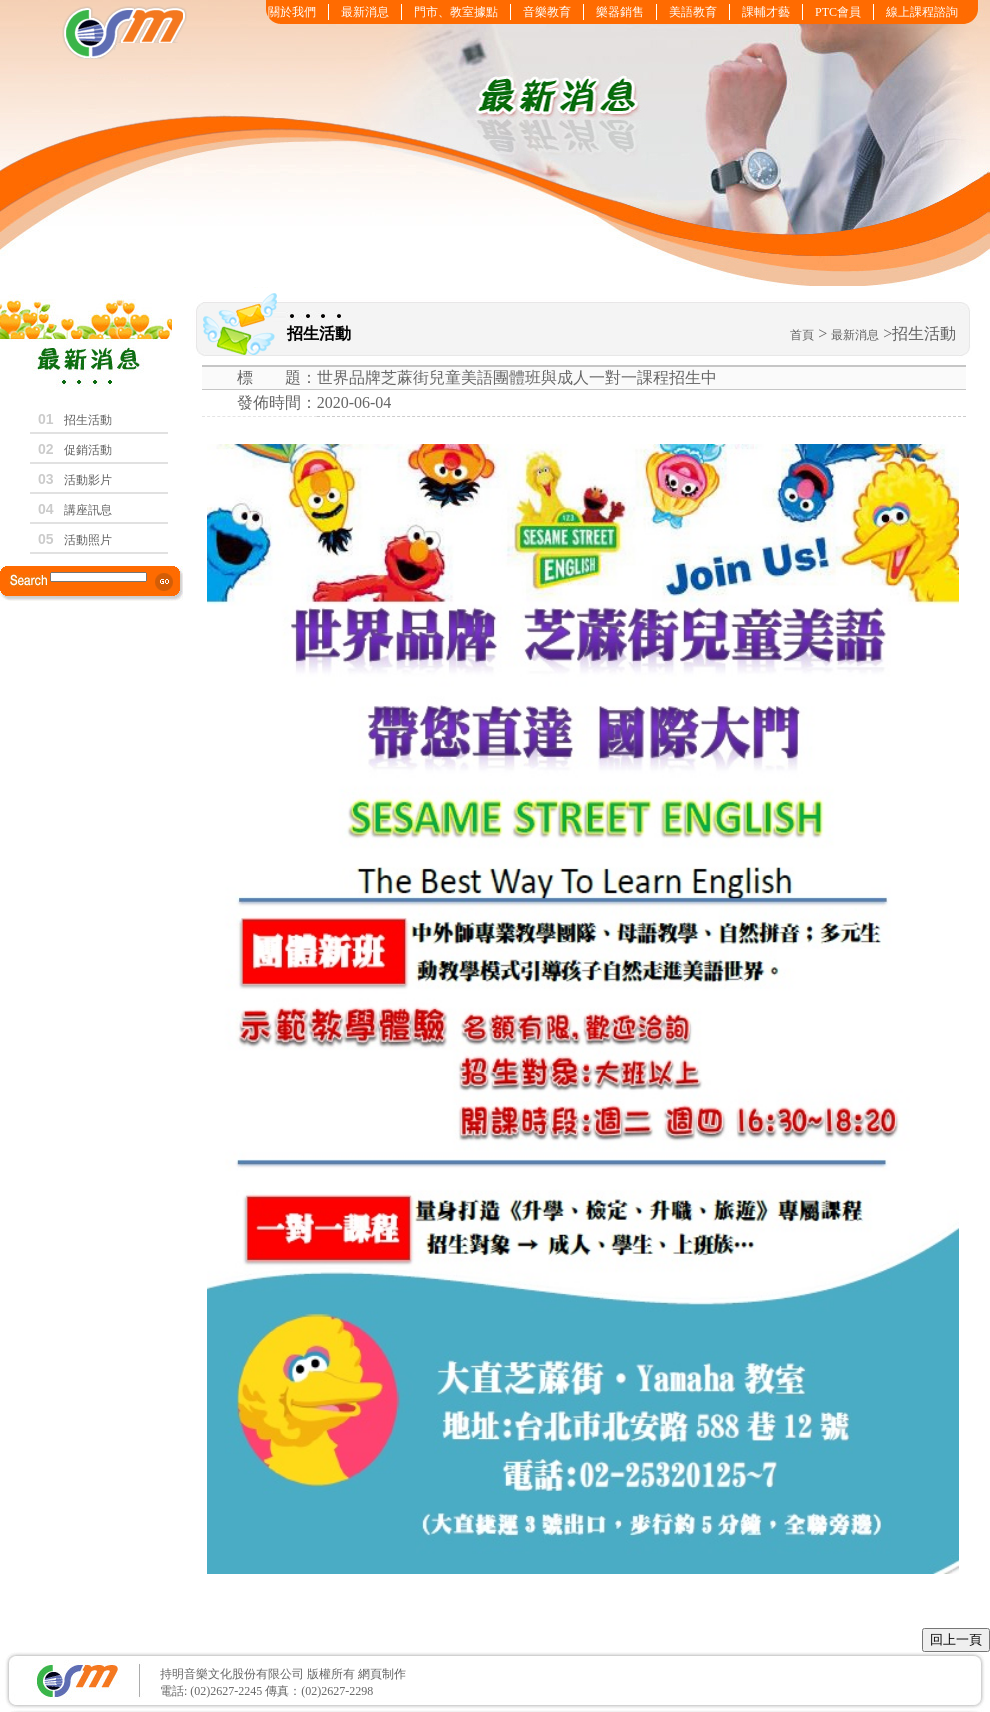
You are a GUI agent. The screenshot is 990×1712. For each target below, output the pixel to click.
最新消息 (365, 12)
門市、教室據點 (456, 12)
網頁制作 (380, 1674)
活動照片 (88, 540)
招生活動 (88, 420)
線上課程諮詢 (922, 12)
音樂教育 (547, 12)
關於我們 (292, 12)
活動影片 (88, 480)
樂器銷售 (620, 12)
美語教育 (693, 12)
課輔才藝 (766, 12)
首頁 (802, 335)
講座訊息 (88, 510)
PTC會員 (838, 12)
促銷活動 (88, 450)
